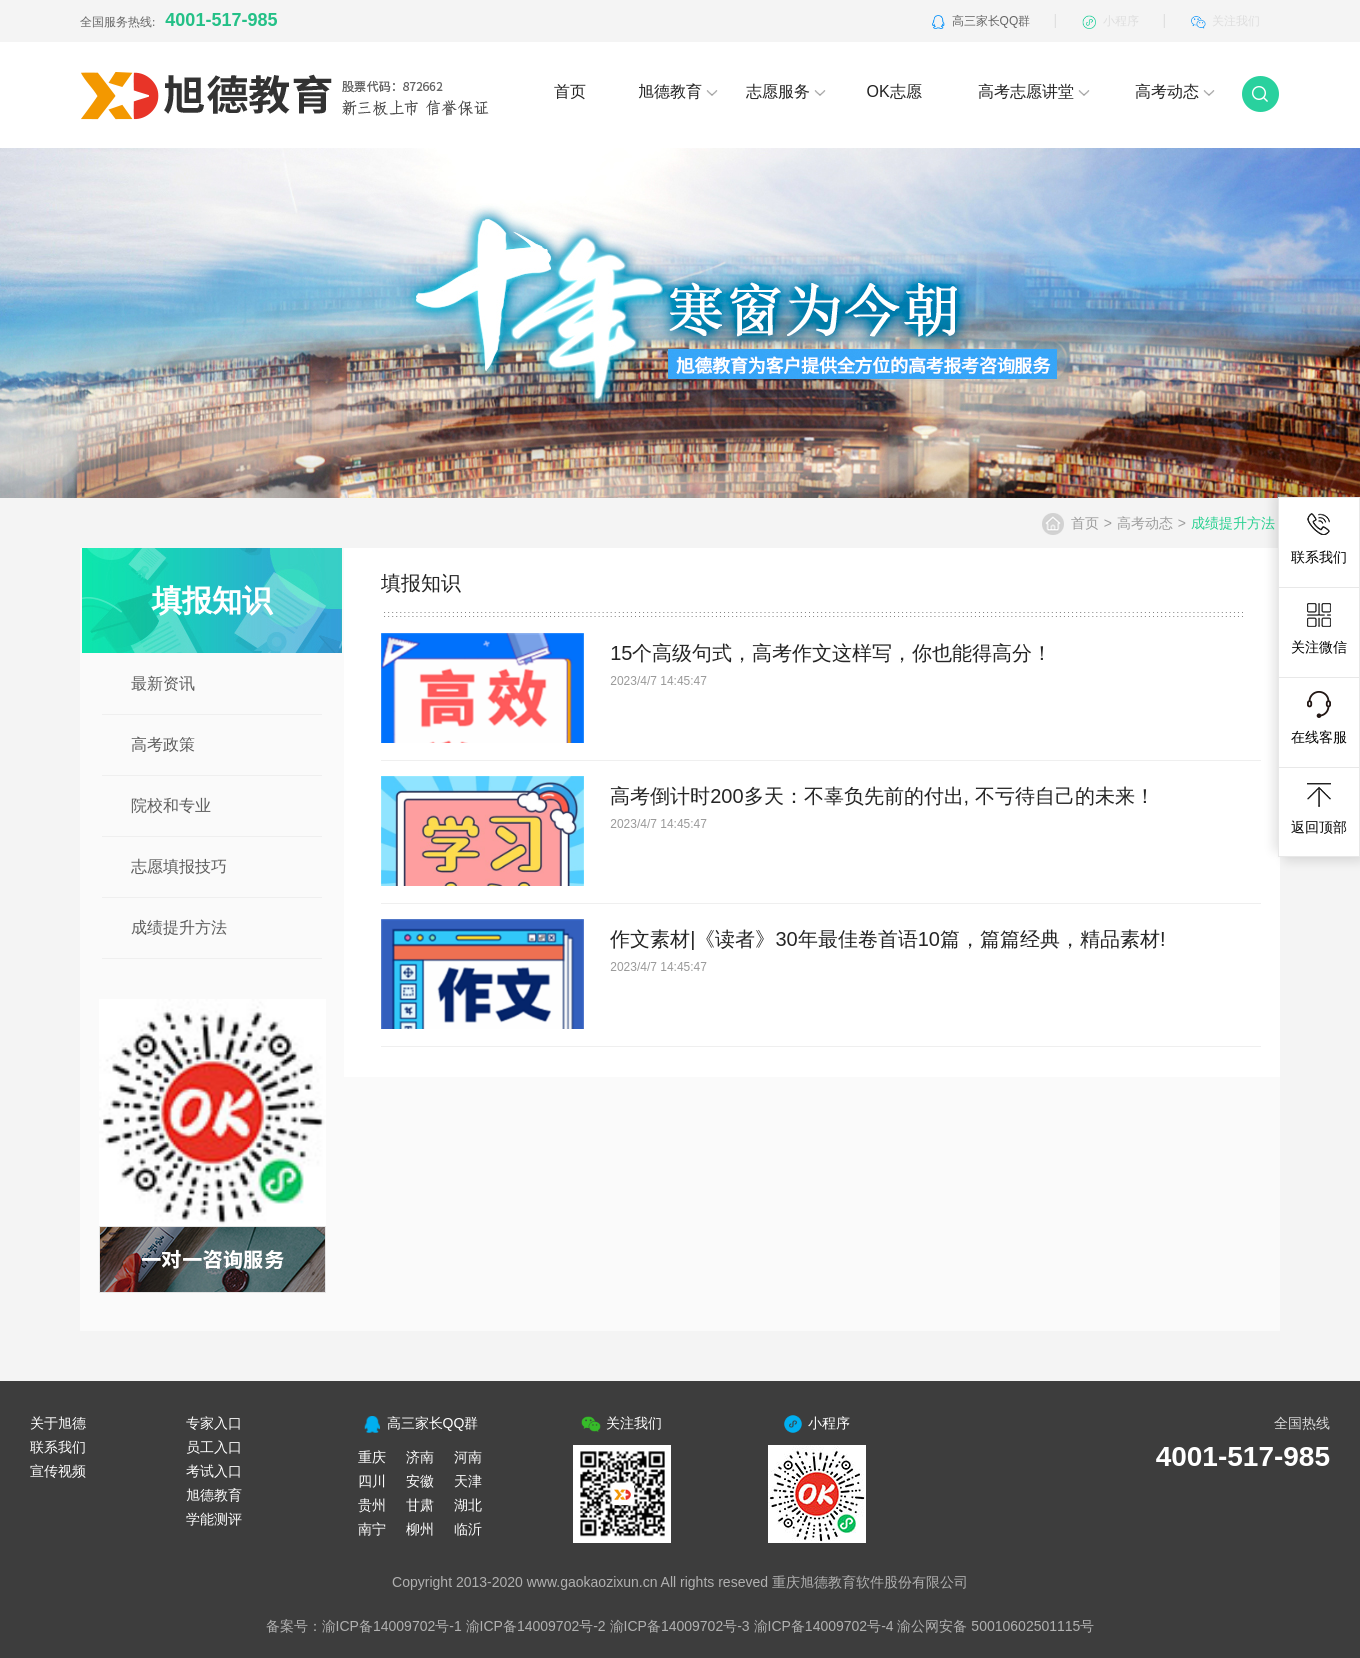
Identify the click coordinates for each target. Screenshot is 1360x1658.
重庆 (372, 1457)
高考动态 (1175, 91)
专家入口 (214, 1423)
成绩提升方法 (179, 927)
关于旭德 (58, 1423)
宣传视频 (58, 1471)
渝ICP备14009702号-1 (392, 1626)
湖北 (468, 1505)
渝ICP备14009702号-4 (824, 1626)
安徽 (420, 1481)
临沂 (468, 1529)
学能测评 (214, 1519)
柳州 (420, 1529)
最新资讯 (163, 683)
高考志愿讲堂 (1034, 91)
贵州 (372, 1505)
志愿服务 (786, 91)
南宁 (372, 1529)
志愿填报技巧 (179, 866)
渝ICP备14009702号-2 (536, 1626)
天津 (468, 1481)
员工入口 (214, 1447)
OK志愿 (893, 91)
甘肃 (420, 1505)
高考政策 (163, 744)
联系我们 (1319, 538)
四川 (372, 1481)
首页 (570, 91)
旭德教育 (678, 91)
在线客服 (1319, 718)
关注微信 (1319, 628)
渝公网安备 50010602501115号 (995, 1626)
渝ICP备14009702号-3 (680, 1626)
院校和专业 (171, 805)
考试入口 (214, 1471)
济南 (420, 1457)
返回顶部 (1319, 808)
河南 (468, 1457)
